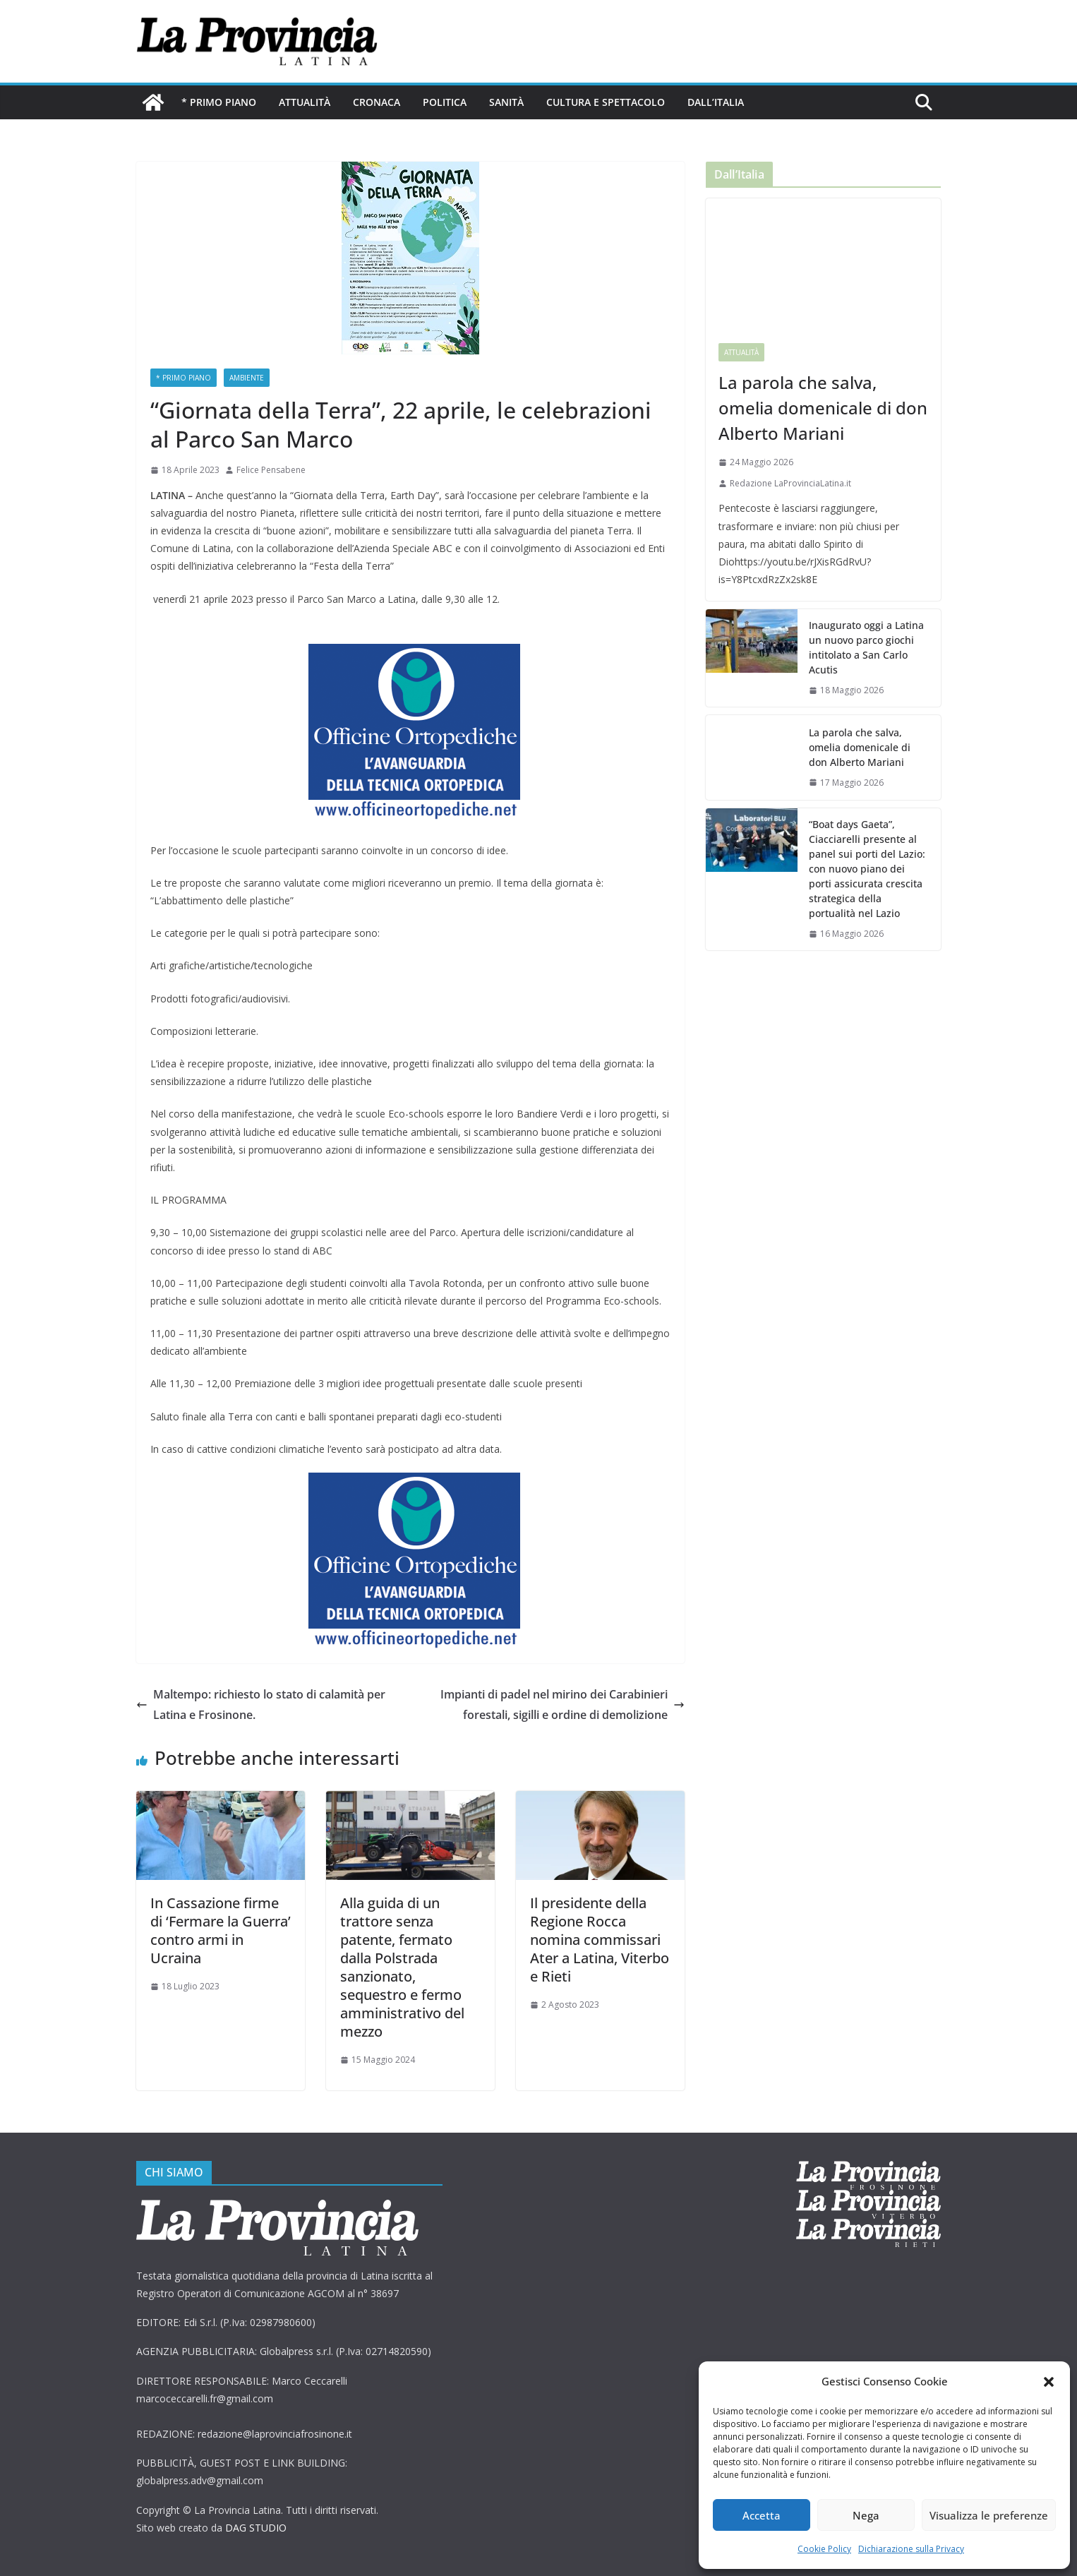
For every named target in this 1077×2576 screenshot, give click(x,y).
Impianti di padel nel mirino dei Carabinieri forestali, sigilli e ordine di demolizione (562, 1705)
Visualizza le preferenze (988, 2515)
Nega (866, 2515)
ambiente (246, 378)
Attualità (304, 102)
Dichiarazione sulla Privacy (911, 2549)
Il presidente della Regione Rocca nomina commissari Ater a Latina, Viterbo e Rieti (599, 1939)
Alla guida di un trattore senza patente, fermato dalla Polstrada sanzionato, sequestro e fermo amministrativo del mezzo (402, 1967)
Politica (445, 102)
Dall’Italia (715, 102)
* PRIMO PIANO (218, 102)
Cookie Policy (824, 2549)
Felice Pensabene (271, 470)
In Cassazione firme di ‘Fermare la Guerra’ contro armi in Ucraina (220, 1930)
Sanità (506, 102)
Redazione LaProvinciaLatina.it (790, 483)
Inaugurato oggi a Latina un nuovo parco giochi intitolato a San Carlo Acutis (866, 647)
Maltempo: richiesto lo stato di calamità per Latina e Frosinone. (262, 1705)
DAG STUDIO (256, 2527)
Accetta (761, 2515)
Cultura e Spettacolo (605, 102)
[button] (1049, 2382)
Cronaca (376, 102)
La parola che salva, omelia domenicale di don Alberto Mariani (822, 408)
